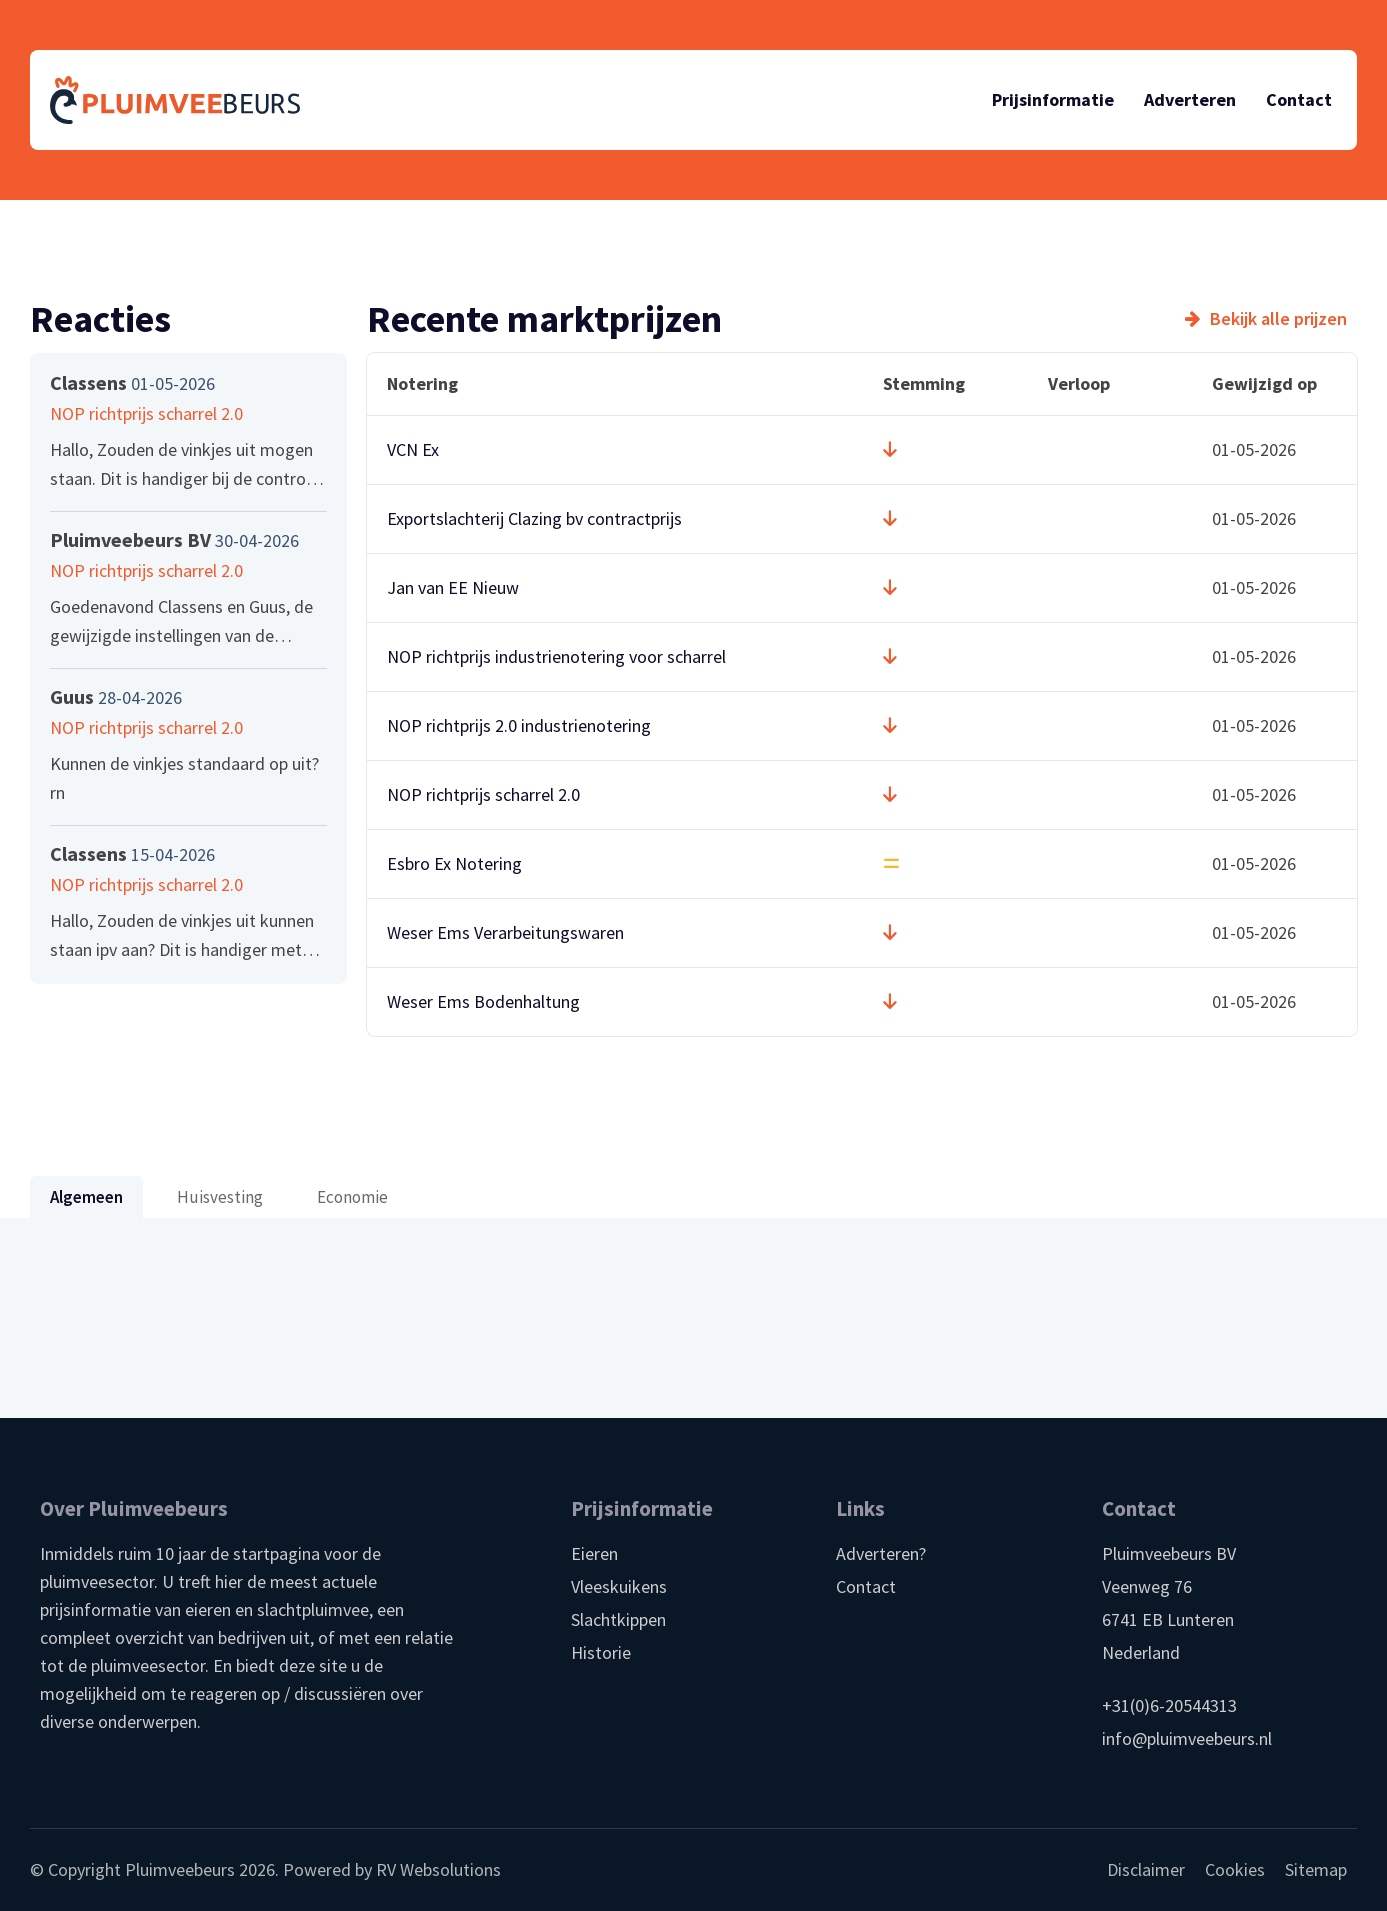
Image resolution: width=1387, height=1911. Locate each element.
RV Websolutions (438, 1869)
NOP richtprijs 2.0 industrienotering (519, 725)
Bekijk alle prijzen (1278, 319)
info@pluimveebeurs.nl (1187, 1738)
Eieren (594, 1553)
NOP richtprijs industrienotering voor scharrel (556, 656)
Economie (352, 1197)
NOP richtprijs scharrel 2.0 (483, 794)
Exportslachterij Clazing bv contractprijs (534, 518)
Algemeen (86, 1197)
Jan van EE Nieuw (453, 587)
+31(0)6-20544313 (1169, 1705)
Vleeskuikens (619, 1586)
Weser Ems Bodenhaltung (483, 1001)
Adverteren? (881, 1553)
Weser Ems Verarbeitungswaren (505, 932)
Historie (601, 1652)
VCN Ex (413, 449)
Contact (866, 1586)
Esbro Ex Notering (454, 863)
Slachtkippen (618, 1619)
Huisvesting (220, 1197)
